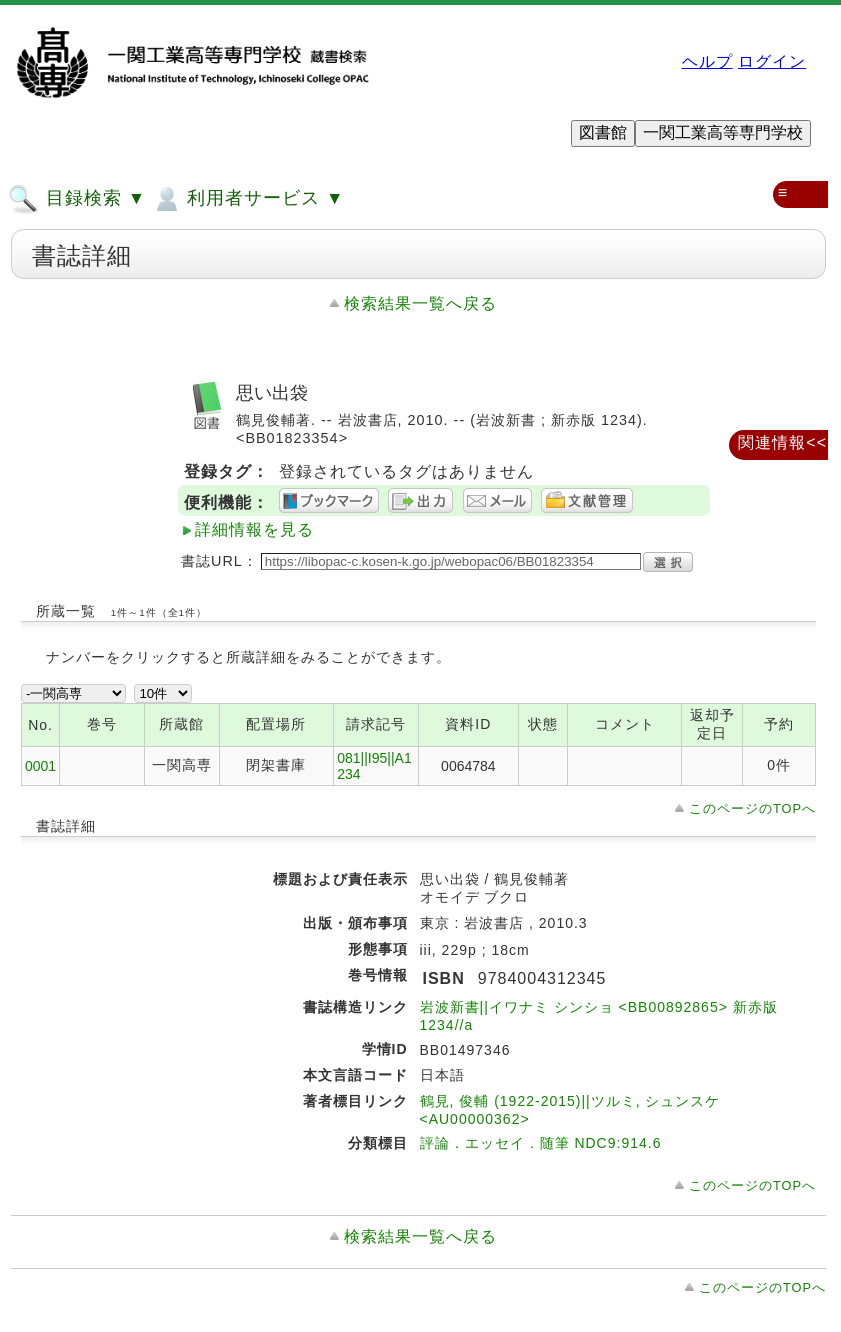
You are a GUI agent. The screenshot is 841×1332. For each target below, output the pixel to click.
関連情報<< (782, 442)
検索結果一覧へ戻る (420, 303)
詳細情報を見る (254, 529)
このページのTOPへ (752, 808)
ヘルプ (707, 61)
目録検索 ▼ (77, 199)
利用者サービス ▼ (247, 199)
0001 (40, 766)
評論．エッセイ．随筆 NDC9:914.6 (541, 1143)
